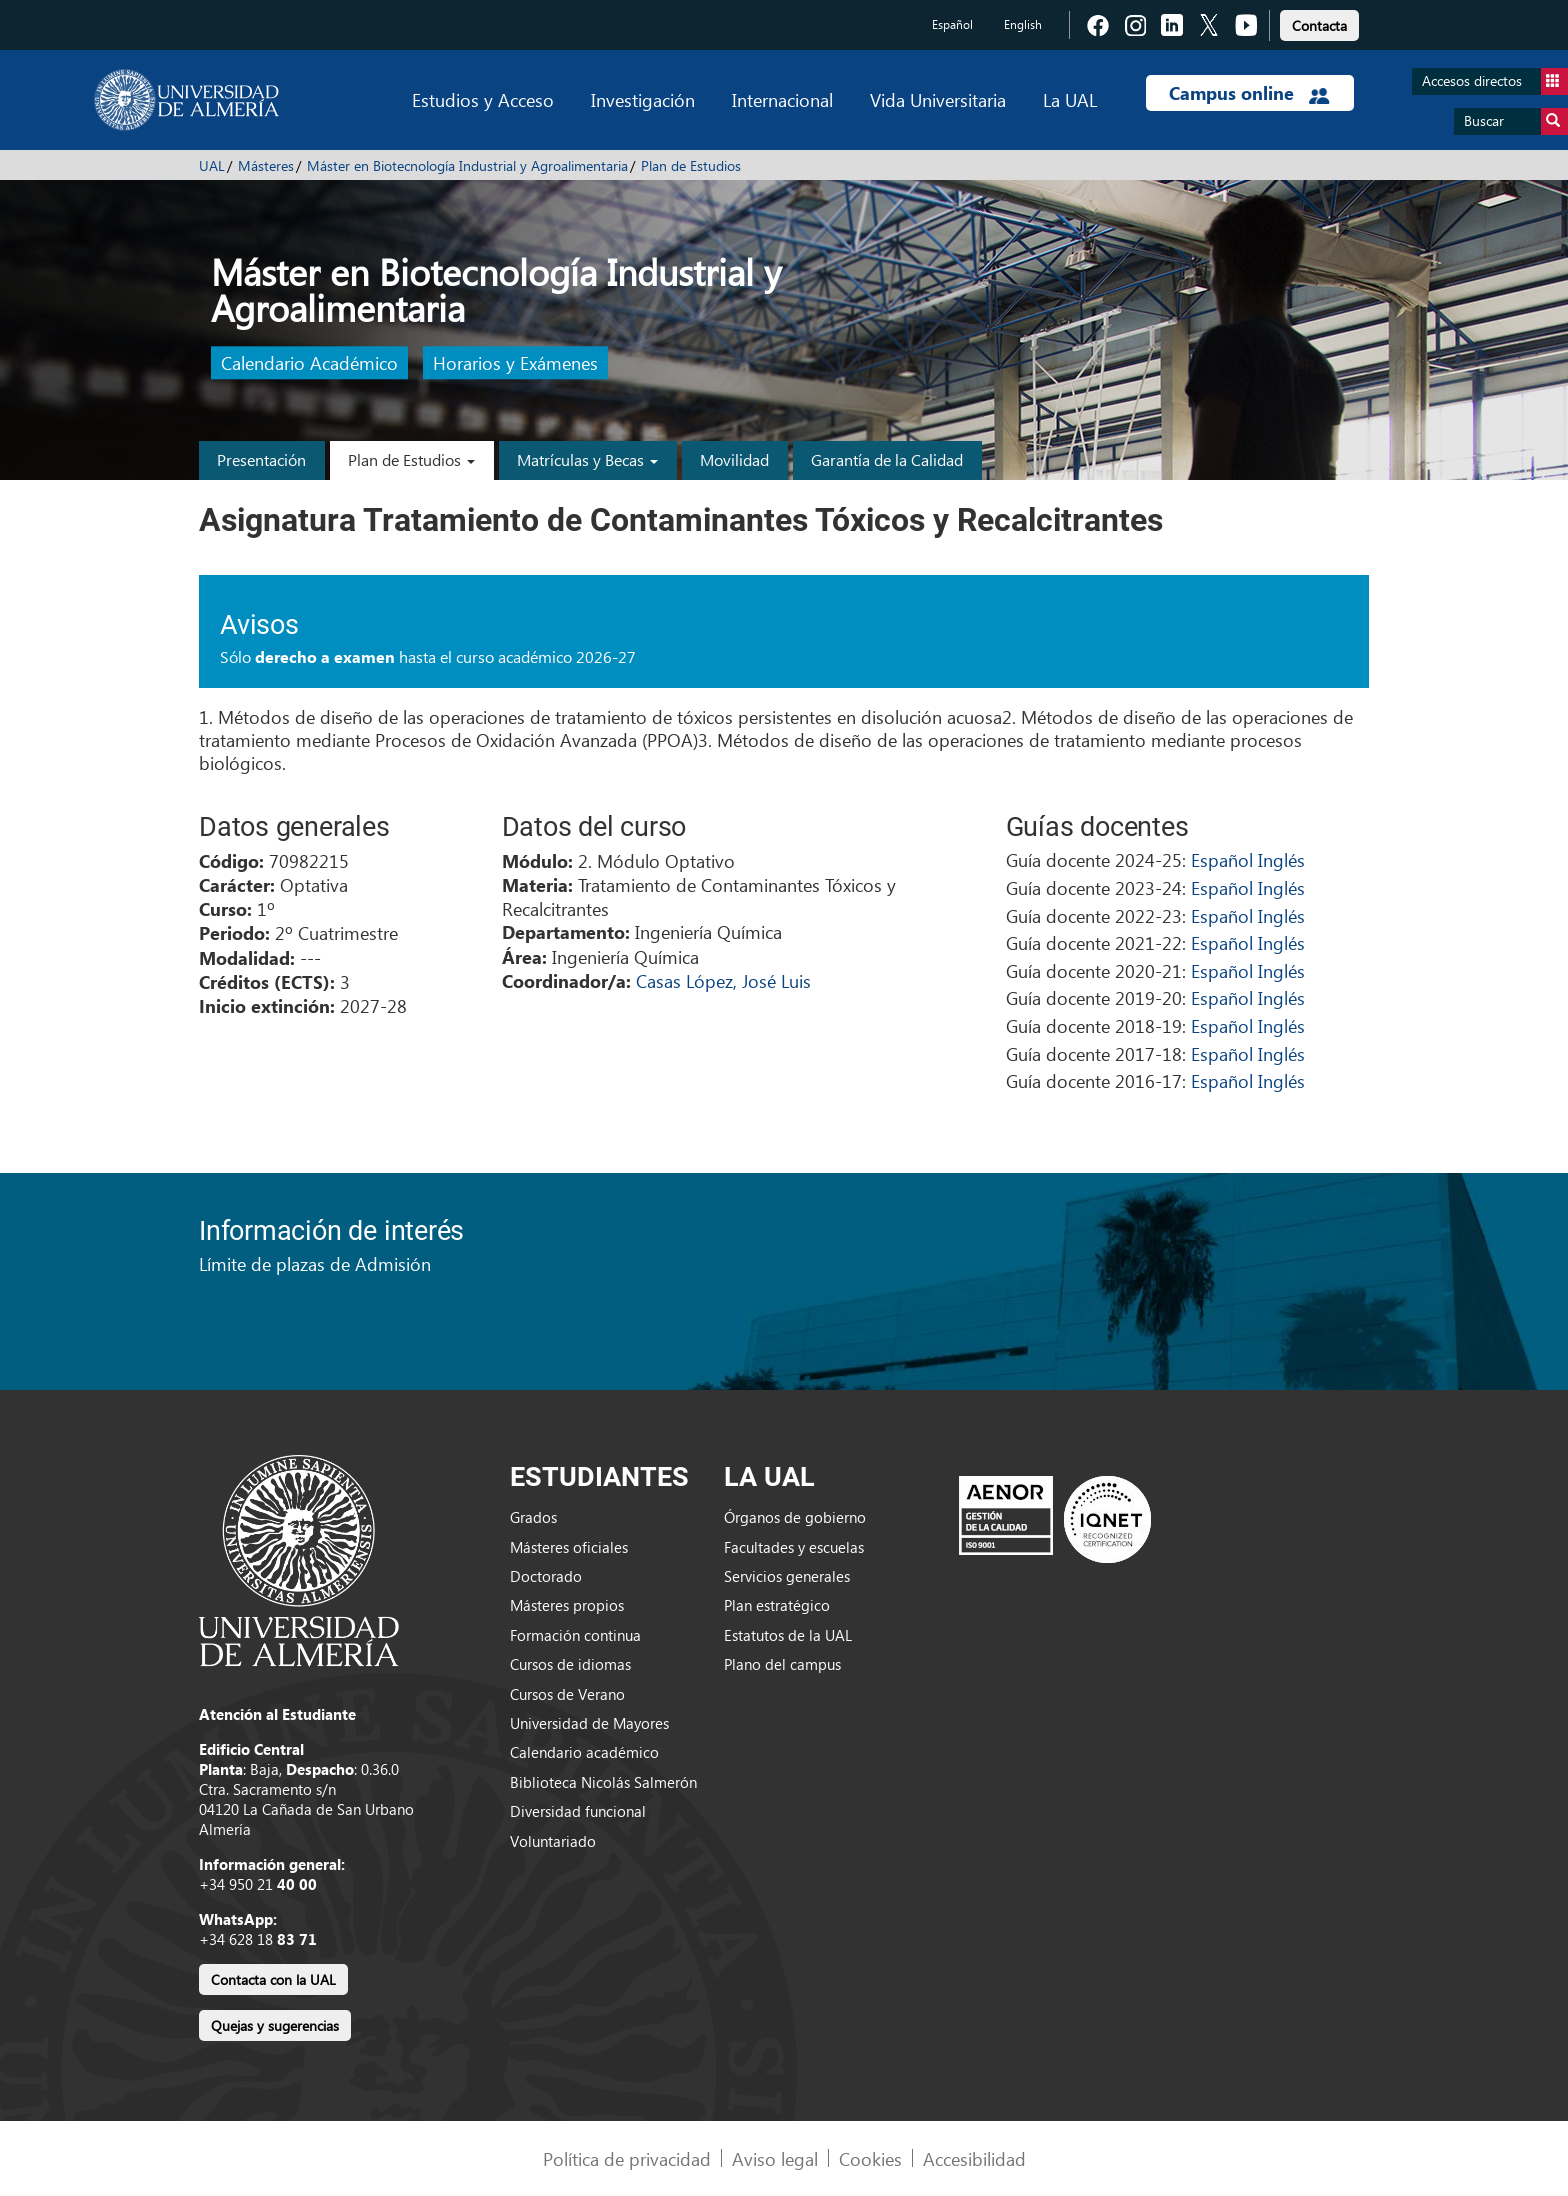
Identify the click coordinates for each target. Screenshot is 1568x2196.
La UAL (1070, 99)
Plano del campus (782, 1664)
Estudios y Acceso (483, 99)
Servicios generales (787, 1576)
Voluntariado (553, 1841)
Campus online (1249, 93)
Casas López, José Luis (723, 980)
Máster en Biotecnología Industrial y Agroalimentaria (467, 165)
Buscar (1516, 121)
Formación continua (575, 1635)
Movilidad (734, 459)
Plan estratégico (777, 1605)
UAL (212, 165)
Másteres (266, 165)
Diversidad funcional (578, 1811)
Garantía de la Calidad (887, 459)
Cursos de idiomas (570, 1664)
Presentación (261, 459)
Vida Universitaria (938, 99)
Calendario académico (584, 1752)
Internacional (782, 99)
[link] (1319, 22)
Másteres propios (567, 1605)
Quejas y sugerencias (275, 2025)
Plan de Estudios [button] (411, 459)
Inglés (1281, 859)
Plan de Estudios (691, 165)
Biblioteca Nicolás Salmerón (603, 1782)
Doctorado (546, 1576)
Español (952, 24)
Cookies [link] (870, 2158)
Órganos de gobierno (795, 1517)
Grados (533, 1517)
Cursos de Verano (567, 1694)
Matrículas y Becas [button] (587, 459)
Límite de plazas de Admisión (315, 1263)
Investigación (643, 99)
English (1023, 24)
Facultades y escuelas (794, 1547)
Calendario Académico (309, 363)
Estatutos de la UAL (788, 1635)
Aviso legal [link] (775, 2158)
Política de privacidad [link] (627, 2158)
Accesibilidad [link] (974, 2158)
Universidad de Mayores (589, 1723)
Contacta (1319, 25)
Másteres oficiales (569, 1547)
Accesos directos (1495, 81)
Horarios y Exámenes (515, 363)
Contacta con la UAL (273, 1979)
